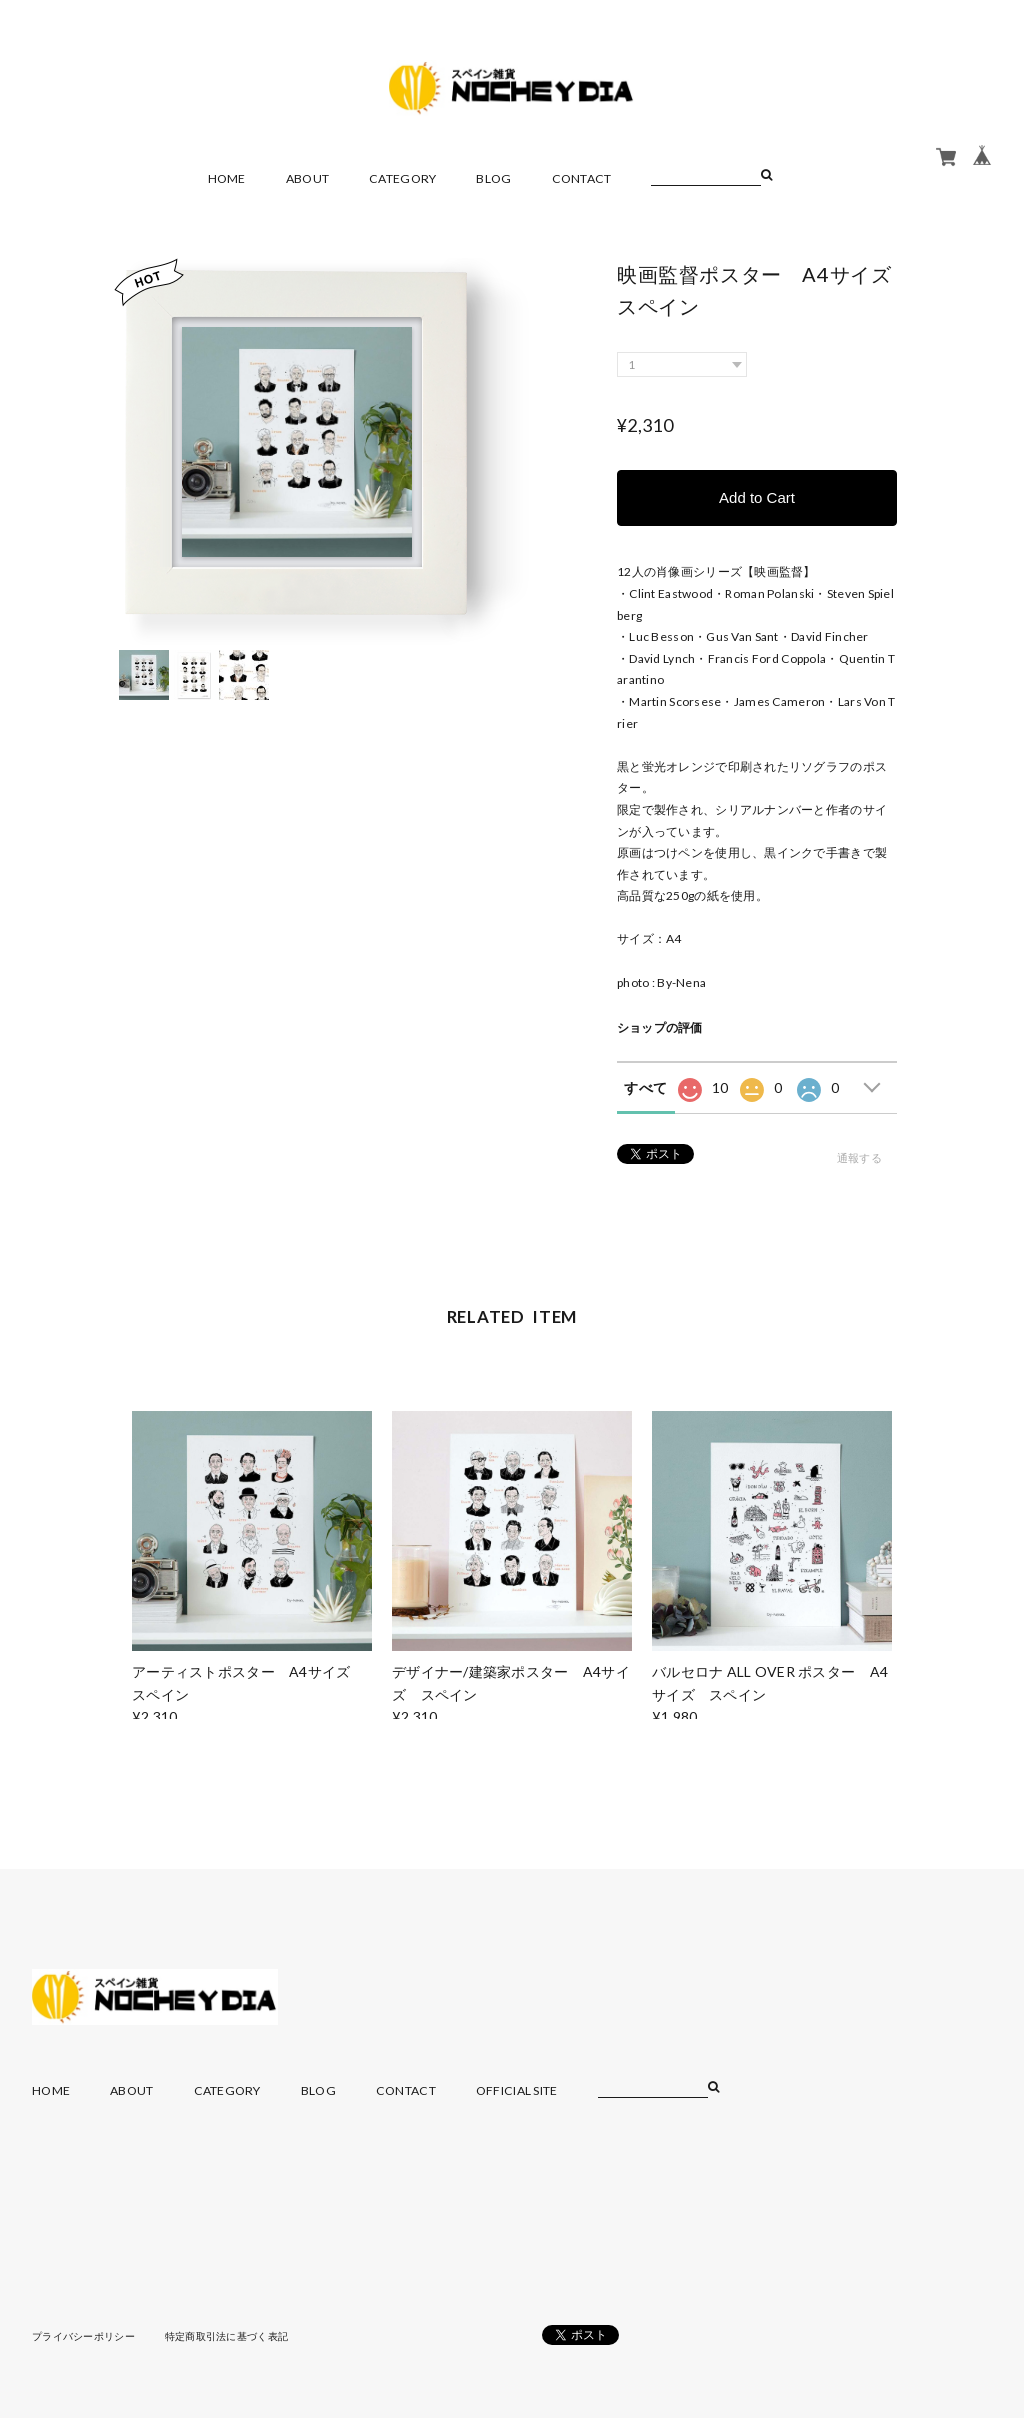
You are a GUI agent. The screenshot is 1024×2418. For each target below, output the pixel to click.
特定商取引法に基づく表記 (226, 2336)
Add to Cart (757, 497)
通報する (859, 1157)
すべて (645, 1087)
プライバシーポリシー (83, 2336)
